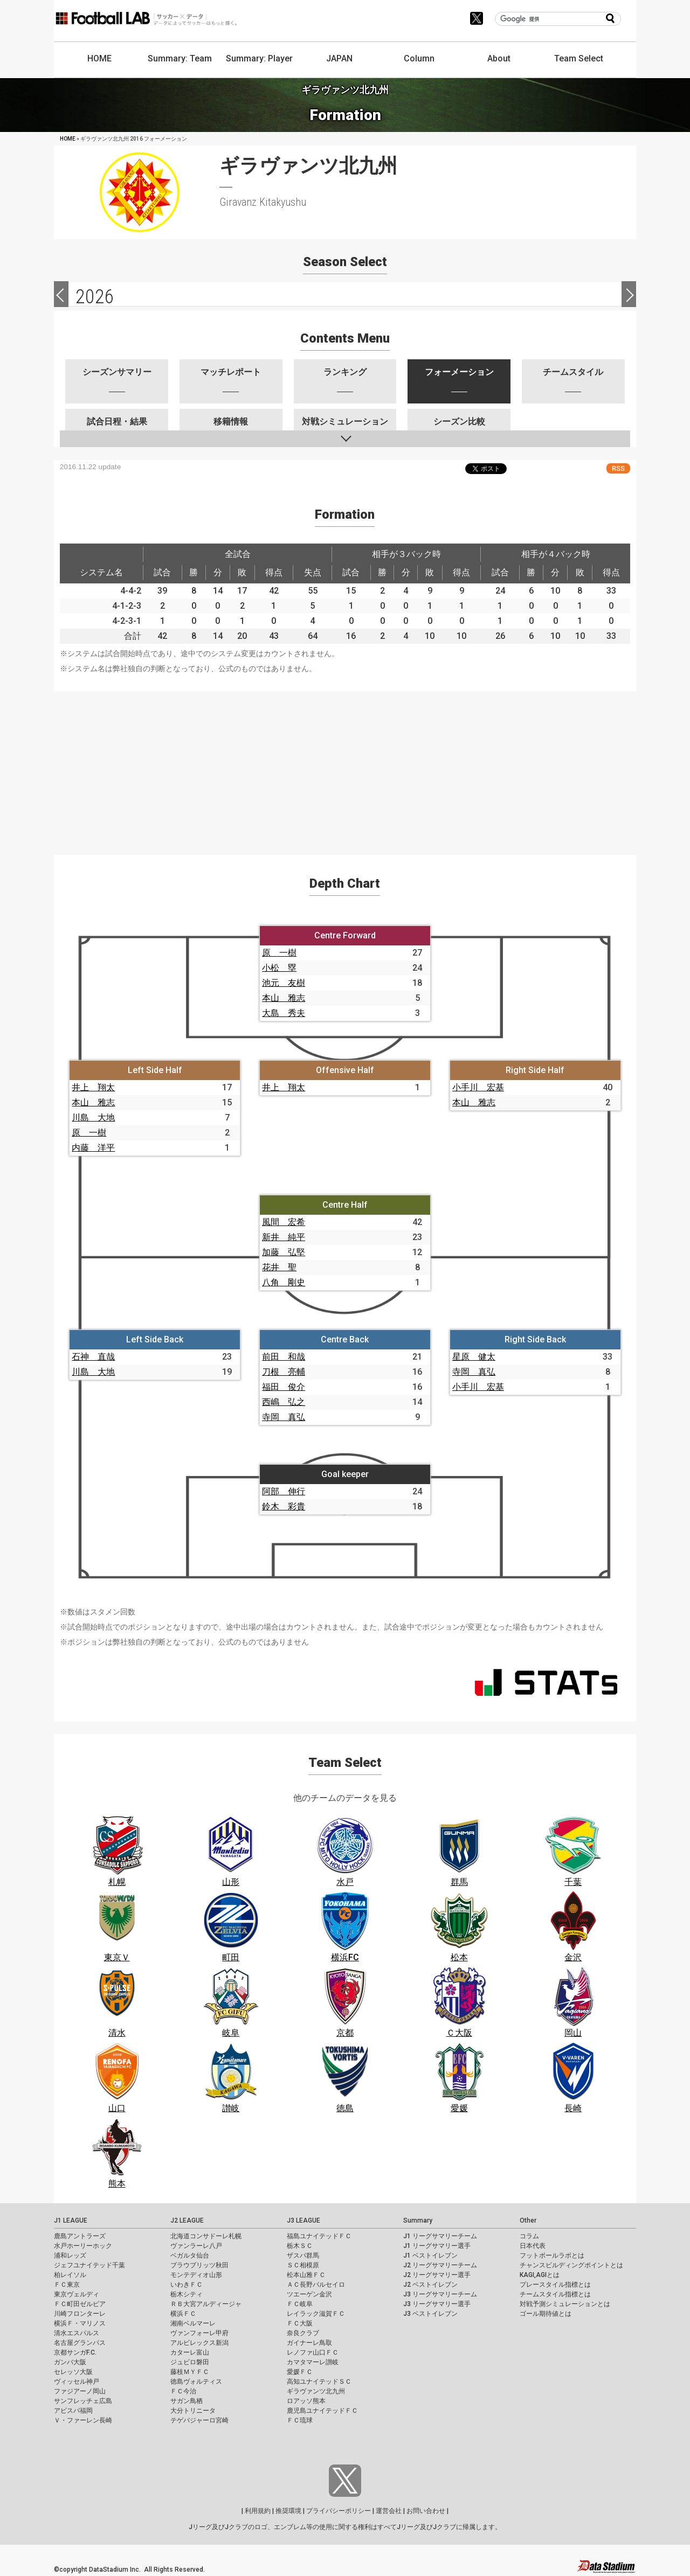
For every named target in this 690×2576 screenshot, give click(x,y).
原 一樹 (279, 953)
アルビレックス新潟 (199, 2343)
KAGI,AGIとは (540, 2275)
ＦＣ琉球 (300, 2420)
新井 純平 (283, 1237)
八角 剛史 (283, 1282)
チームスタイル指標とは (555, 2294)
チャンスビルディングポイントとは (571, 2265)
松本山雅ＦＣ (306, 2275)
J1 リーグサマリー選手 (437, 2246)
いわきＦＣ (186, 2284)
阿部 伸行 (283, 1491)
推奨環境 (288, 2511)
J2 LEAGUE (187, 2220)
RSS (618, 468)
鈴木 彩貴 (283, 1506)
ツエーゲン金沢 (309, 2294)
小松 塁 (279, 968)
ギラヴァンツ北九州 (316, 2391)
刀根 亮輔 (283, 1372)
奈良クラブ (303, 2333)
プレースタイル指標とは (555, 2284)
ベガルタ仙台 (189, 2255)
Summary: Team (180, 58)
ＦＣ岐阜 (300, 2304)
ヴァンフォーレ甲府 (199, 2333)
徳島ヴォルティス (196, 2381)
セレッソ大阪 (73, 2372)
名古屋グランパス (80, 2343)
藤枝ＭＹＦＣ (189, 2372)
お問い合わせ (425, 2511)
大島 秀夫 (283, 1013)
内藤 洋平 (93, 1148)
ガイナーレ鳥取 (309, 2343)
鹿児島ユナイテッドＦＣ (322, 2410)
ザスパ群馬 (303, 2255)
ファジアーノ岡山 (80, 2391)
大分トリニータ (193, 2410)
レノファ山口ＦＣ (313, 2352)
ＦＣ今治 (183, 2391)
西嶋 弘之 (283, 1402)
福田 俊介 (283, 1387)
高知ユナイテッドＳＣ (319, 2381)
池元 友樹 (283, 983)
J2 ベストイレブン (430, 2284)
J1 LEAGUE (70, 2220)
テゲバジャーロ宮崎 (199, 2420)
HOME (99, 58)
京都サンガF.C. (75, 2352)
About (498, 58)
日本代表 (533, 2246)
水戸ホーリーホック (83, 2246)
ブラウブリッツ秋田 (199, 2265)
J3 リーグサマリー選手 (437, 2304)
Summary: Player (259, 58)
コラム (529, 2236)
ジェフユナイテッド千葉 (89, 2265)
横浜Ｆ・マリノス (80, 2323)
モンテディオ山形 (196, 2275)
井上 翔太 (93, 1087)
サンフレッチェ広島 (83, 2401)
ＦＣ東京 (67, 2284)
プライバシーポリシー (338, 2511)
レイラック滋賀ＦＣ (316, 2313)
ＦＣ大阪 (300, 2323)
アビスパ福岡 (73, 2410)
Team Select (578, 58)
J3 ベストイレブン (430, 2313)
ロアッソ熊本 (306, 2401)
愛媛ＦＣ (300, 2372)
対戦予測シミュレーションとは (565, 2304)
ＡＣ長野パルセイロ (316, 2284)
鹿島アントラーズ (80, 2236)
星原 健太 (473, 1357)
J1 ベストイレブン (430, 2255)
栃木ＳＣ (300, 2246)
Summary (417, 2220)
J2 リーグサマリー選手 (437, 2275)
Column (419, 58)
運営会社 (389, 2511)
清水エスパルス (76, 2333)
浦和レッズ (70, 2255)
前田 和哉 (283, 1357)
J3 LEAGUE (303, 2220)
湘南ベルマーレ (193, 2323)
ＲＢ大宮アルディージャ (206, 2304)
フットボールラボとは (552, 2255)
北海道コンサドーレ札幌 (206, 2236)
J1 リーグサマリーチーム (440, 2236)
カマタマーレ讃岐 (313, 2362)
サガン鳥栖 (186, 2401)
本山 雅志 (283, 998)
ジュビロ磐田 (189, 2362)
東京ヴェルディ (76, 2294)
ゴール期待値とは (545, 2313)
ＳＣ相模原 (303, 2265)
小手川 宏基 (478, 1087)
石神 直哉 (93, 1357)
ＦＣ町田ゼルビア (80, 2304)
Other (528, 2220)
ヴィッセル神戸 (76, 2381)
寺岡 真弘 (283, 1417)
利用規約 (258, 2511)
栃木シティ (186, 2294)
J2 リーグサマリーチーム (440, 2265)
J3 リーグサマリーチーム (440, 2294)
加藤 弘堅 (283, 1252)
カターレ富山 (189, 2352)
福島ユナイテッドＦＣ (319, 2236)
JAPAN (339, 58)
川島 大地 (93, 1117)
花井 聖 (279, 1267)
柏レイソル (70, 2275)
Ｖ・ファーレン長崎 (83, 2420)
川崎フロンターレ (80, 2313)
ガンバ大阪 (70, 2362)
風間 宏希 (283, 1222)
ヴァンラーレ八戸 (196, 2246)
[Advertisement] (345, 766)
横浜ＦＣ (183, 2313)
